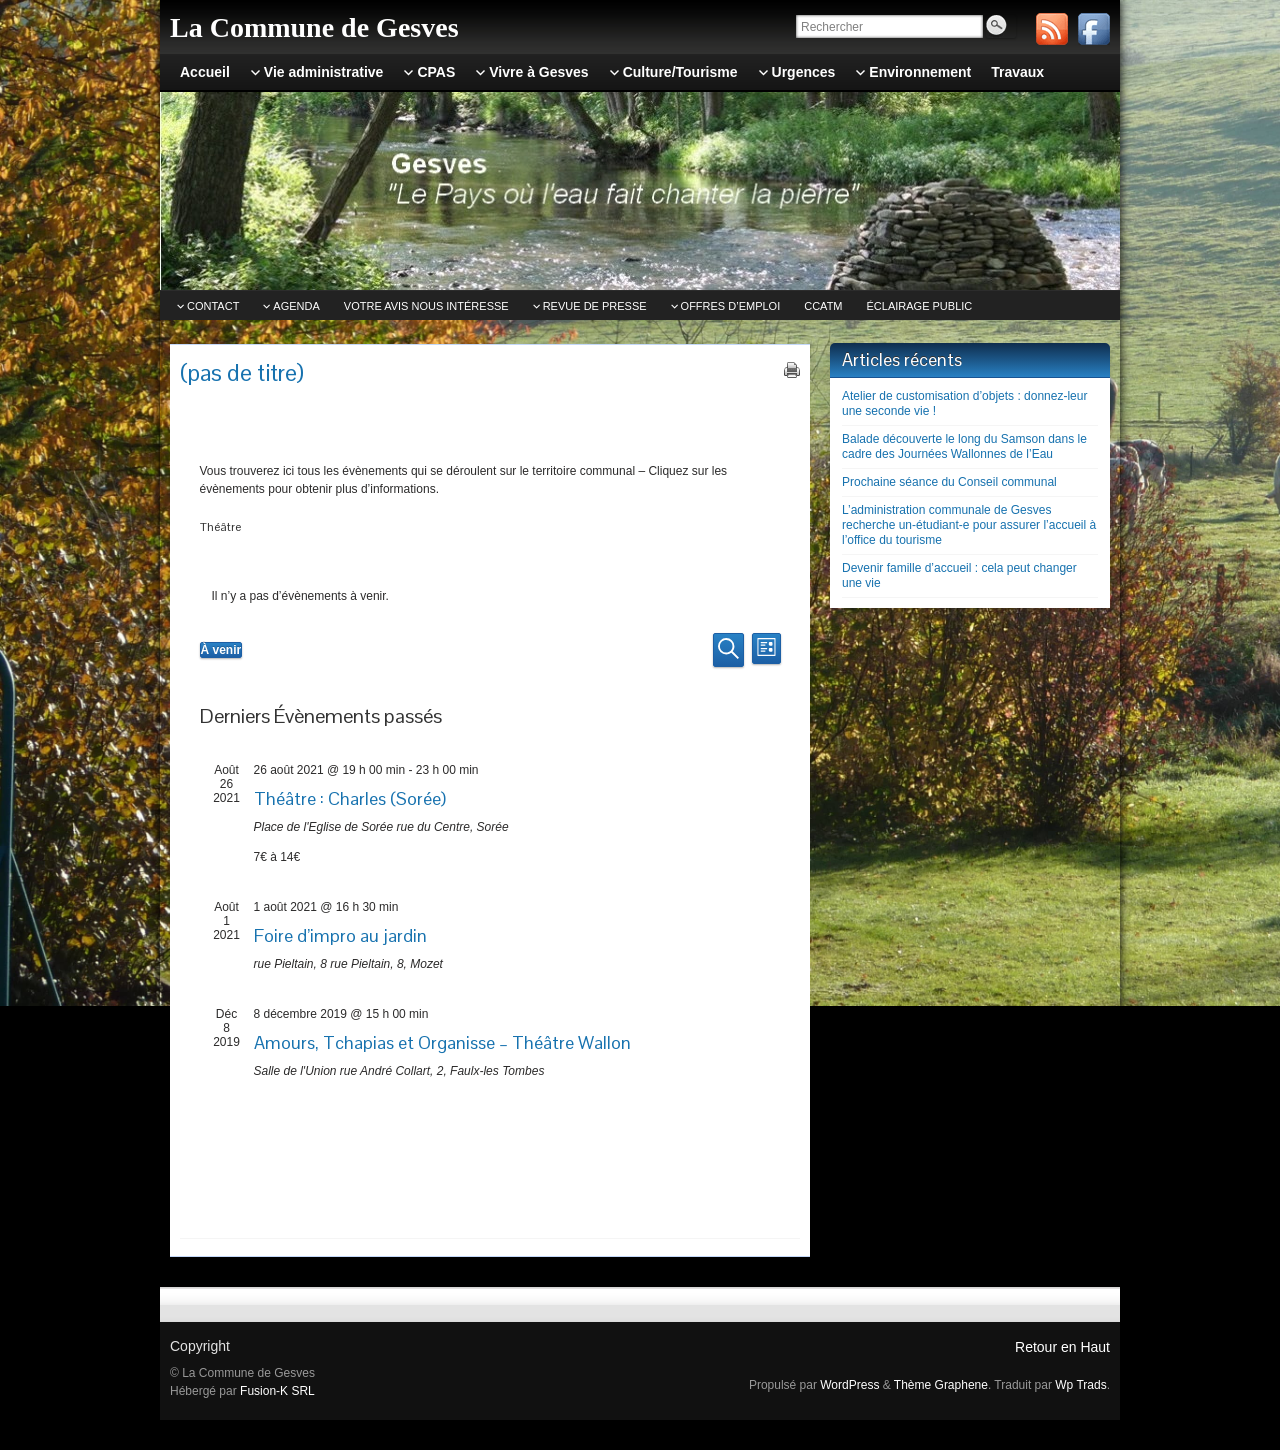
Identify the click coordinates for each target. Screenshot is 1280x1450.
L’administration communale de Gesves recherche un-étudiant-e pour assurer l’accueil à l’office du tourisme (969, 525)
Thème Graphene (941, 1385)
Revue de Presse (595, 306)
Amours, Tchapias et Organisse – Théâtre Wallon (442, 1042)
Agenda (296, 306)
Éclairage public (920, 306)
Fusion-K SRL (277, 1391)
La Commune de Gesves (314, 27)
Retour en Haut (1062, 1347)
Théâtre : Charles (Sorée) (350, 798)
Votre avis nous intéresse (426, 306)
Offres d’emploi (731, 306)
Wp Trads (1080, 1385)
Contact (213, 306)
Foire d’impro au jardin (340, 935)
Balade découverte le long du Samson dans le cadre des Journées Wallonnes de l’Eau (964, 446)
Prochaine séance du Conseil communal (949, 482)
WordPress (849, 1385)
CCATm (823, 306)
